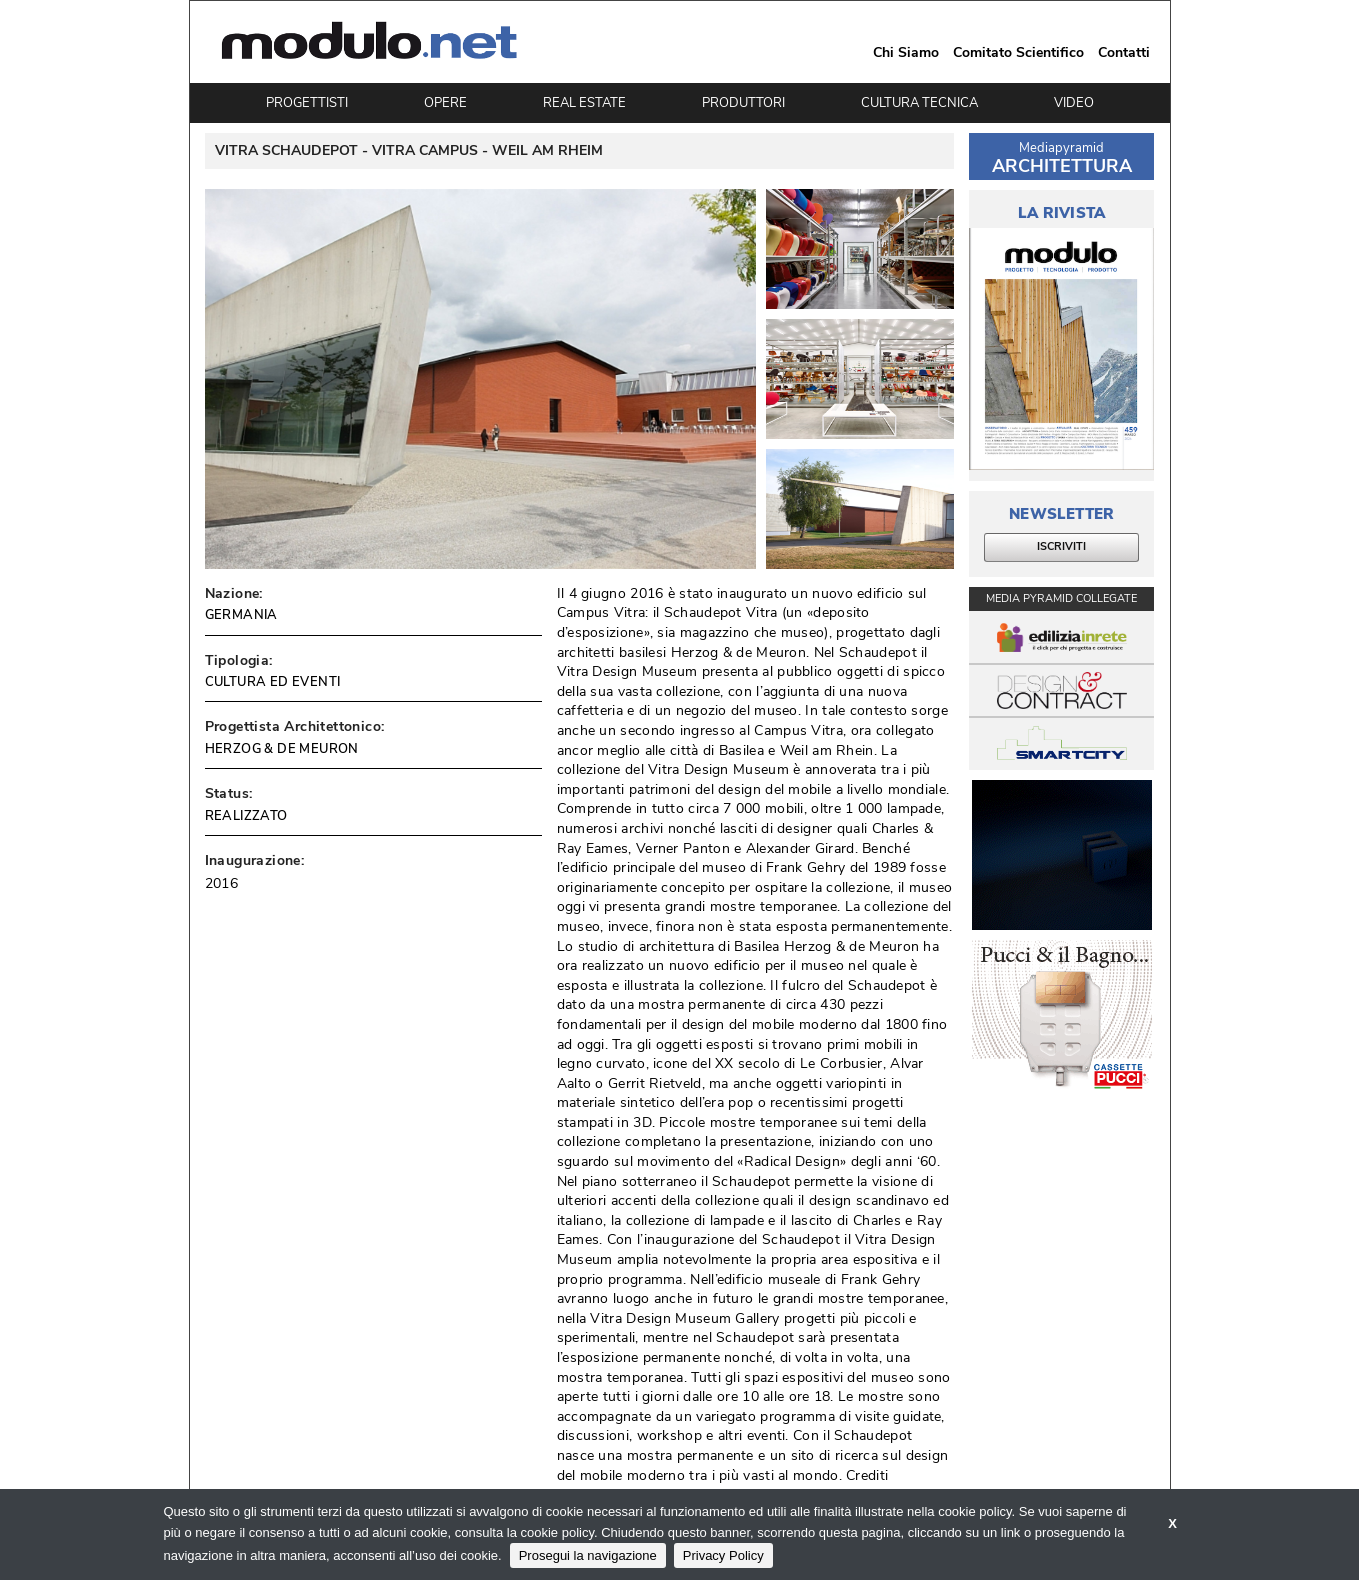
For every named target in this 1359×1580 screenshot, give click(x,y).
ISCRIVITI (1061, 546)
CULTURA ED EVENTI (273, 682)
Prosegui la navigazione (588, 1555)
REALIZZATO (246, 816)
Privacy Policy (723, 1555)
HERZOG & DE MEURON (282, 749)
